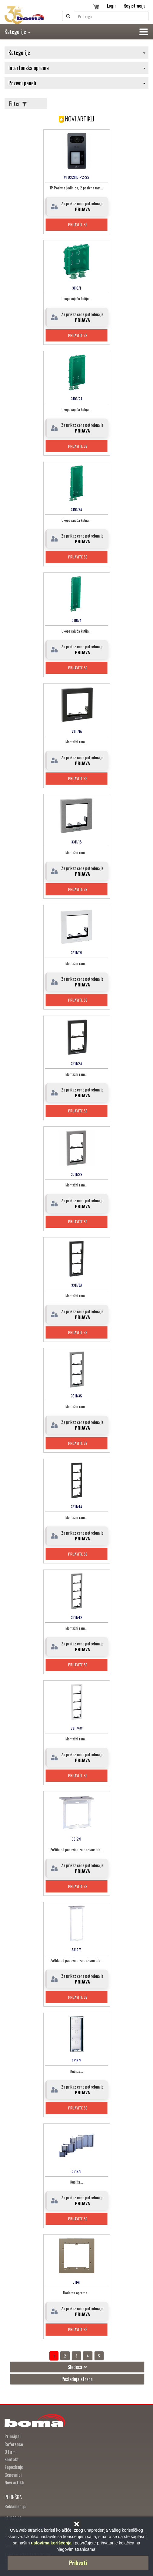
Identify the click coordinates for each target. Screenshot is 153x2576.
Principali (13, 2436)
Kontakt (12, 2459)
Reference (14, 2444)
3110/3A (76, 509)
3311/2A (76, 1063)
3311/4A (76, 1507)
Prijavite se (77, 224)
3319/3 (76, 2171)
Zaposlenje (14, 2467)
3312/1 (76, 1839)
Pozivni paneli (76, 83)
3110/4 (76, 620)
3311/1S (76, 842)
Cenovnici (13, 2475)
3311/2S (76, 1174)
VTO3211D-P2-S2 (76, 177)
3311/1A (77, 731)
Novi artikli (14, 2482)
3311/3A (76, 1285)
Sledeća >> (77, 2367)
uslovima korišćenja (51, 2542)
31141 (76, 2282)
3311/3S (76, 1396)
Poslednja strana (77, 2379)
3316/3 (76, 2060)
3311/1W (76, 953)
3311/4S (76, 1617)
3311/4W (77, 1728)
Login (112, 5)
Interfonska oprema (76, 68)
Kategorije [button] (17, 32)
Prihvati (78, 2563)
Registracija (134, 5)
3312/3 (76, 1950)
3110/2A (76, 399)
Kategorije (76, 52)
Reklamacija (15, 2506)
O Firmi (11, 2452)
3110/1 (76, 288)
